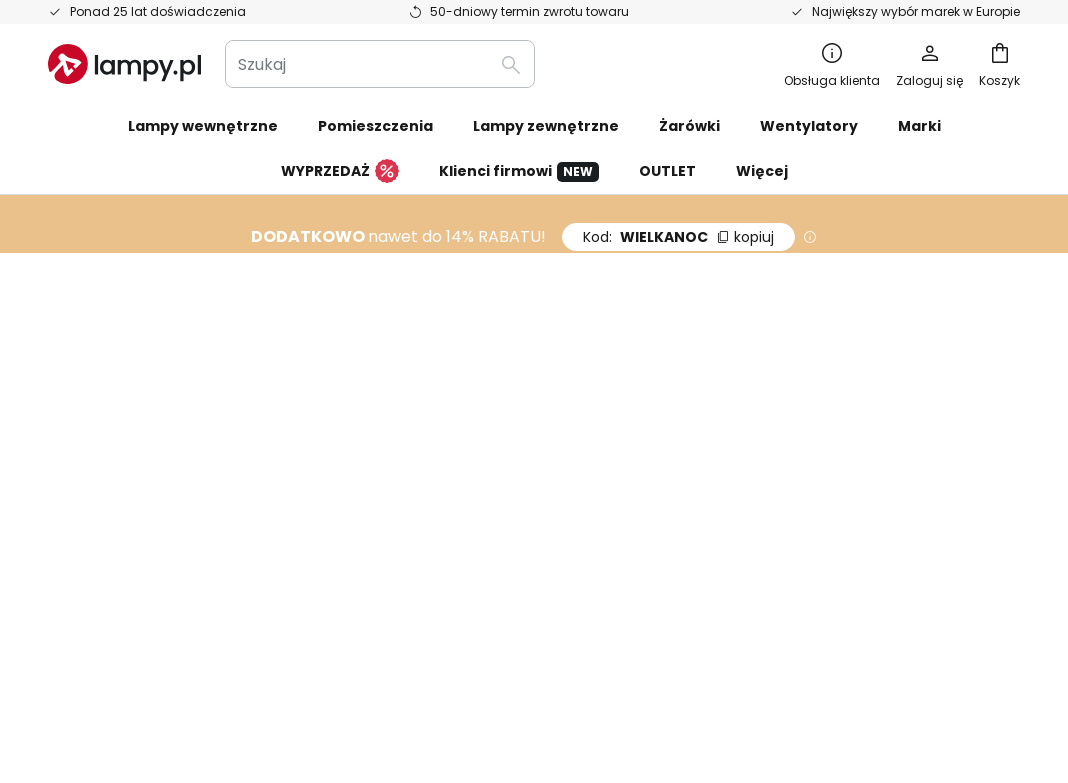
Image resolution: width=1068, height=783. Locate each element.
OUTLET (667, 171)
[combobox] (380, 64)
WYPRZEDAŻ (340, 172)
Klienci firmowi (519, 171)
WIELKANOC (678, 237)
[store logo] (124, 64)
